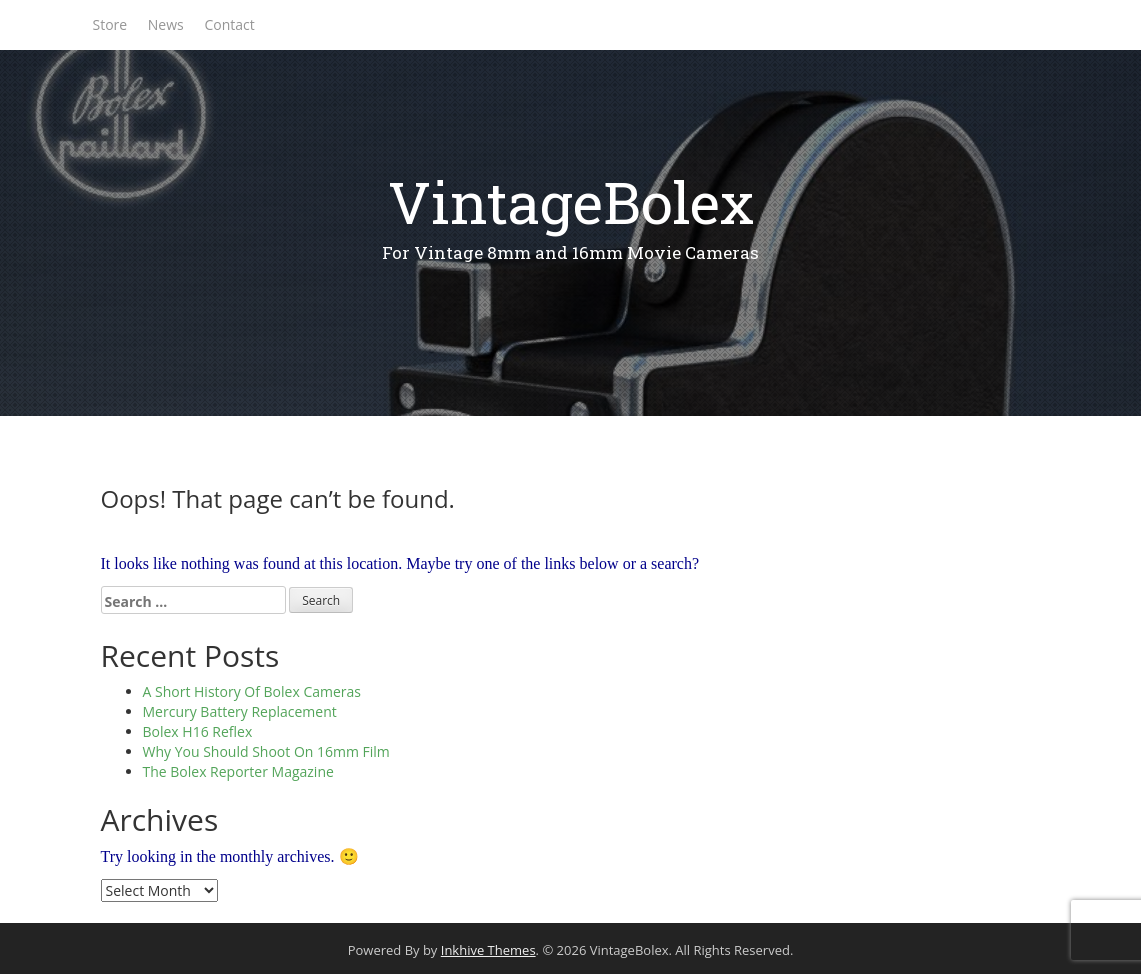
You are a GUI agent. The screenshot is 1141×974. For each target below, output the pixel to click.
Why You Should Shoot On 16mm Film (266, 751)
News (166, 24)
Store (110, 24)
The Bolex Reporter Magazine (238, 771)
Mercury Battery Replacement (240, 711)
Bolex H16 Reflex (198, 731)
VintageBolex (571, 201)
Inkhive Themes (488, 950)
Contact (229, 24)
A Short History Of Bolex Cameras (252, 691)
